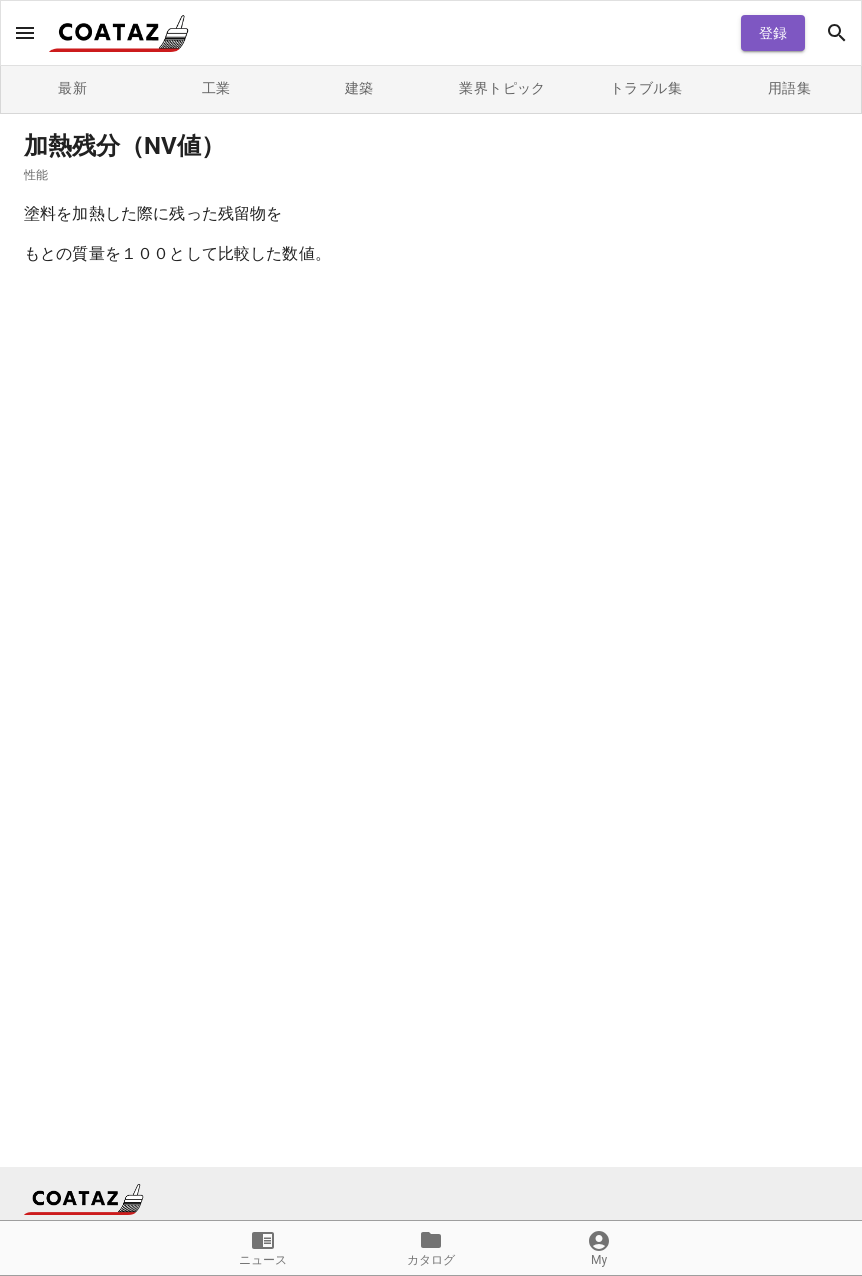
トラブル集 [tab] (645, 89)
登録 (773, 33)
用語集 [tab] (789, 89)
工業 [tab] (215, 89)
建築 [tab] (359, 89)
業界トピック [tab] (502, 89)
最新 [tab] (72, 89)
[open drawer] (25, 33)
